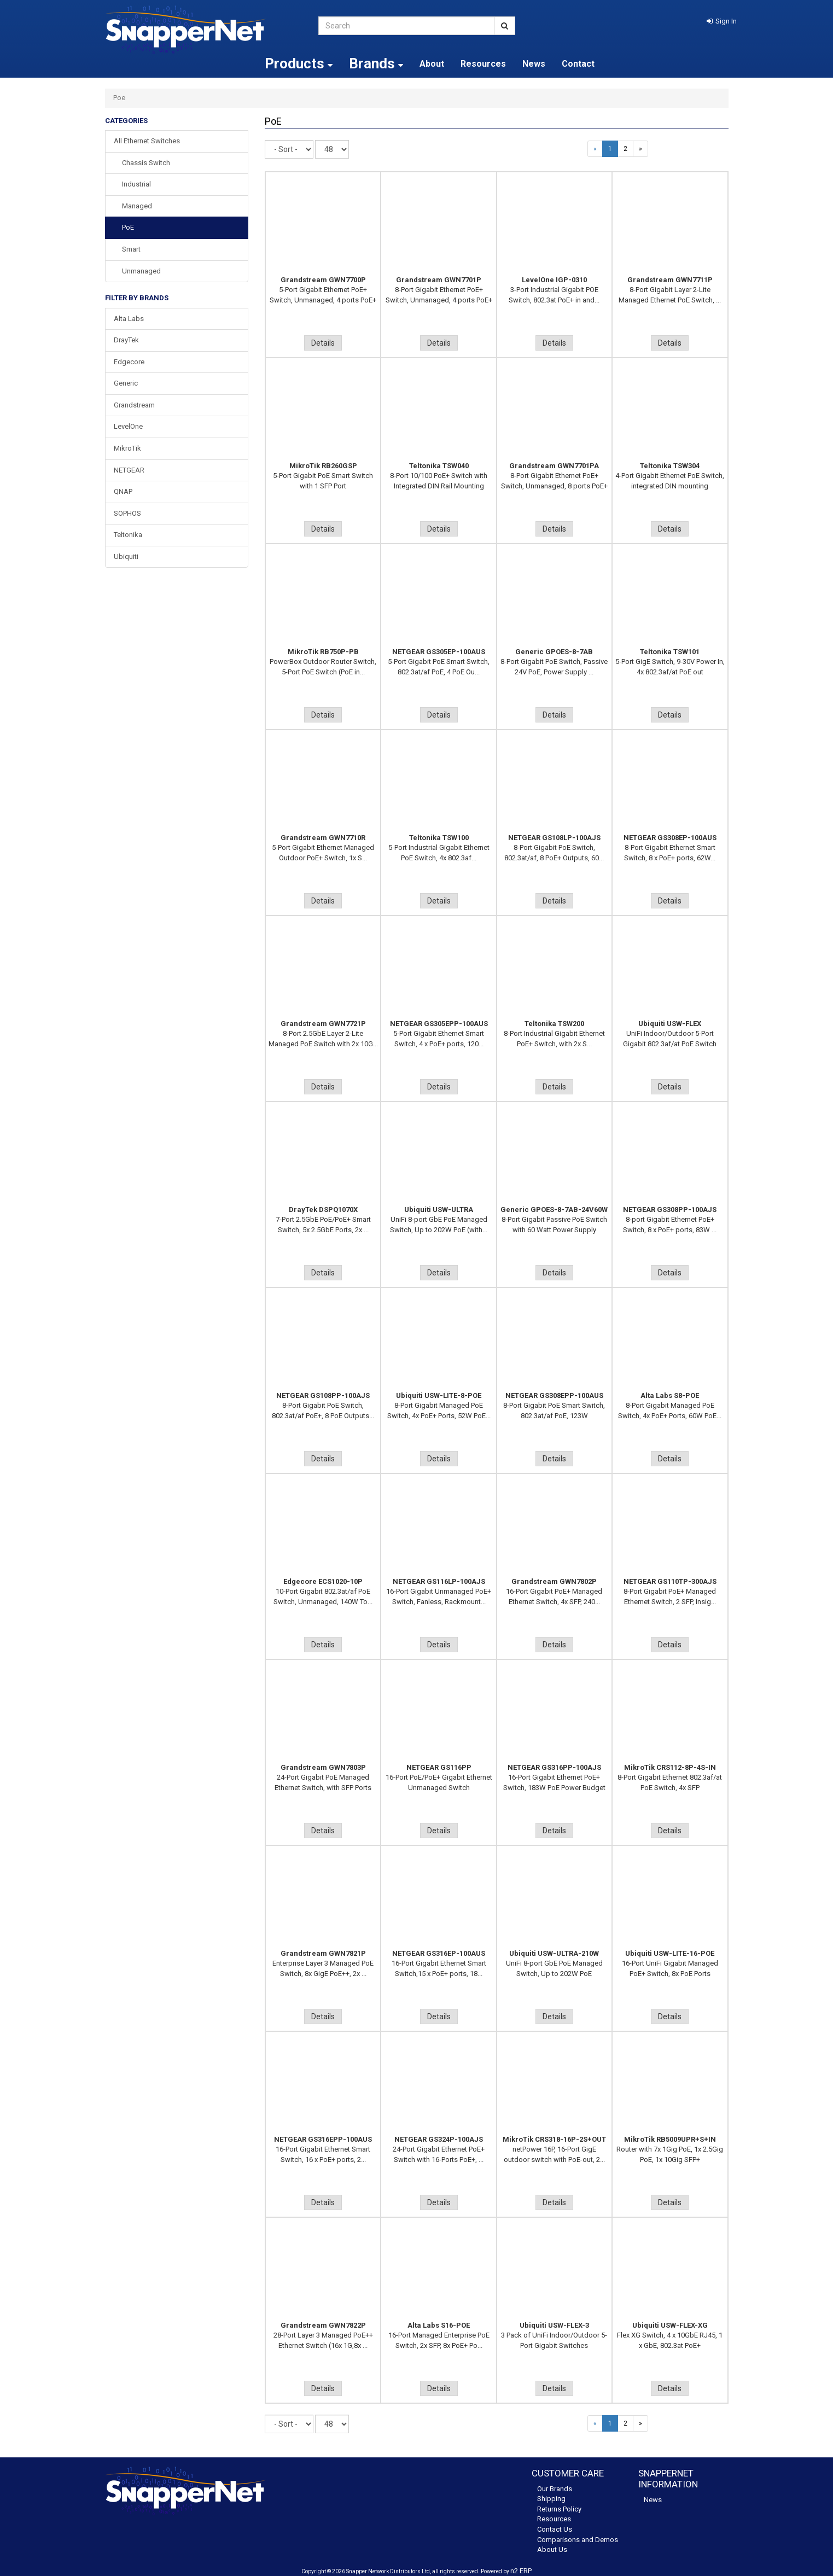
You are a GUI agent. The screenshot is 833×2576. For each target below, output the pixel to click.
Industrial (136, 184)
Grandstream (134, 405)
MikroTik (127, 448)
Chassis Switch (146, 163)
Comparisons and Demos (577, 2540)
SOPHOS (127, 513)
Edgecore (129, 362)
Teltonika (128, 535)
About (432, 64)
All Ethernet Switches (147, 141)
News (533, 64)
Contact (578, 64)
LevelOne (128, 426)
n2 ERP (521, 2571)
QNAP (123, 491)
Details (323, 343)
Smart (131, 249)
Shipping (551, 2499)
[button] (722, 21)
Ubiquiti (126, 556)
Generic (126, 383)
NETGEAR (129, 470)
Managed (137, 206)
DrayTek (126, 340)
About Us (552, 2549)
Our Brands (554, 2489)
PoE (128, 227)
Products (299, 63)
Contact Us (554, 2529)
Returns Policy (559, 2509)
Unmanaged (141, 271)
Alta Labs (129, 318)
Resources (483, 64)
